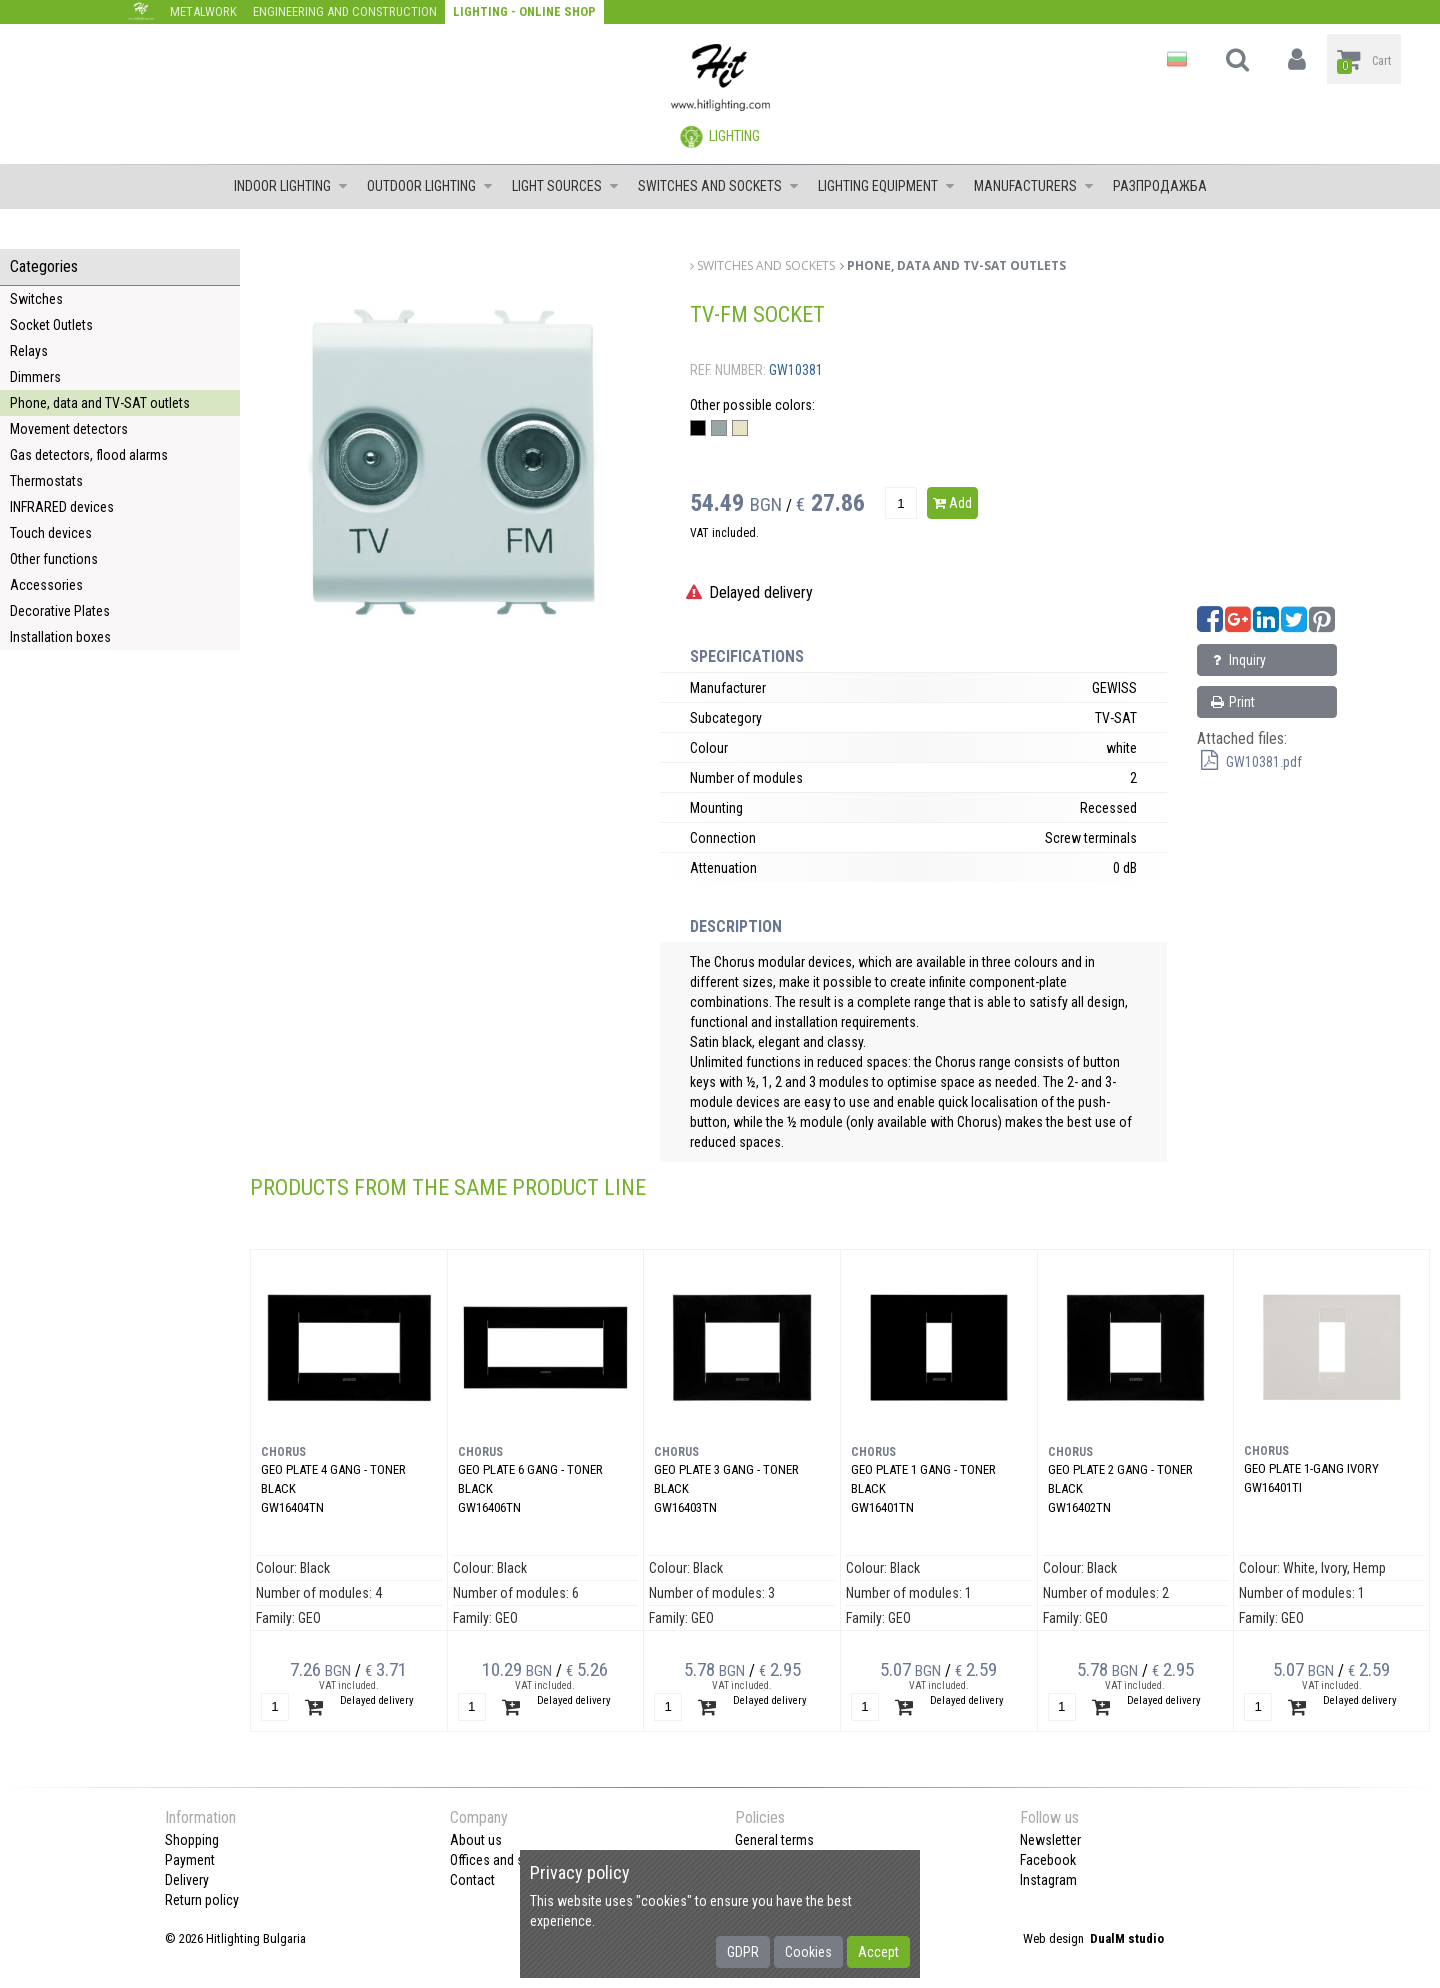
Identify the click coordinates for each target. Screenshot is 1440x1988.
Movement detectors (69, 429)
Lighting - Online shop (524, 11)
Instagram (1048, 1880)
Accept (878, 1952)
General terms (774, 1840)
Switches (36, 299)
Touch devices (51, 533)
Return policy (202, 1900)
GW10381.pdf (1249, 762)
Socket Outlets (51, 325)
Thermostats (46, 481)
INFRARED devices (62, 507)
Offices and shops (501, 1860)
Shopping (192, 1840)
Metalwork (203, 11)
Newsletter (1050, 1840)
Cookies (808, 1952)
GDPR (743, 1952)
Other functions (54, 559)
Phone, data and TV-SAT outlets (100, 403)
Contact (472, 1880)
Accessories (46, 585)
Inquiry (1237, 660)
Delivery (187, 1880)
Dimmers (35, 377)
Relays (29, 351)
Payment (190, 1860)
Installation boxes (60, 637)
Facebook (1048, 1860)
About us (476, 1840)
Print (1231, 702)
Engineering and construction (345, 11)
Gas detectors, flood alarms (89, 455)
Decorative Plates (60, 611)
